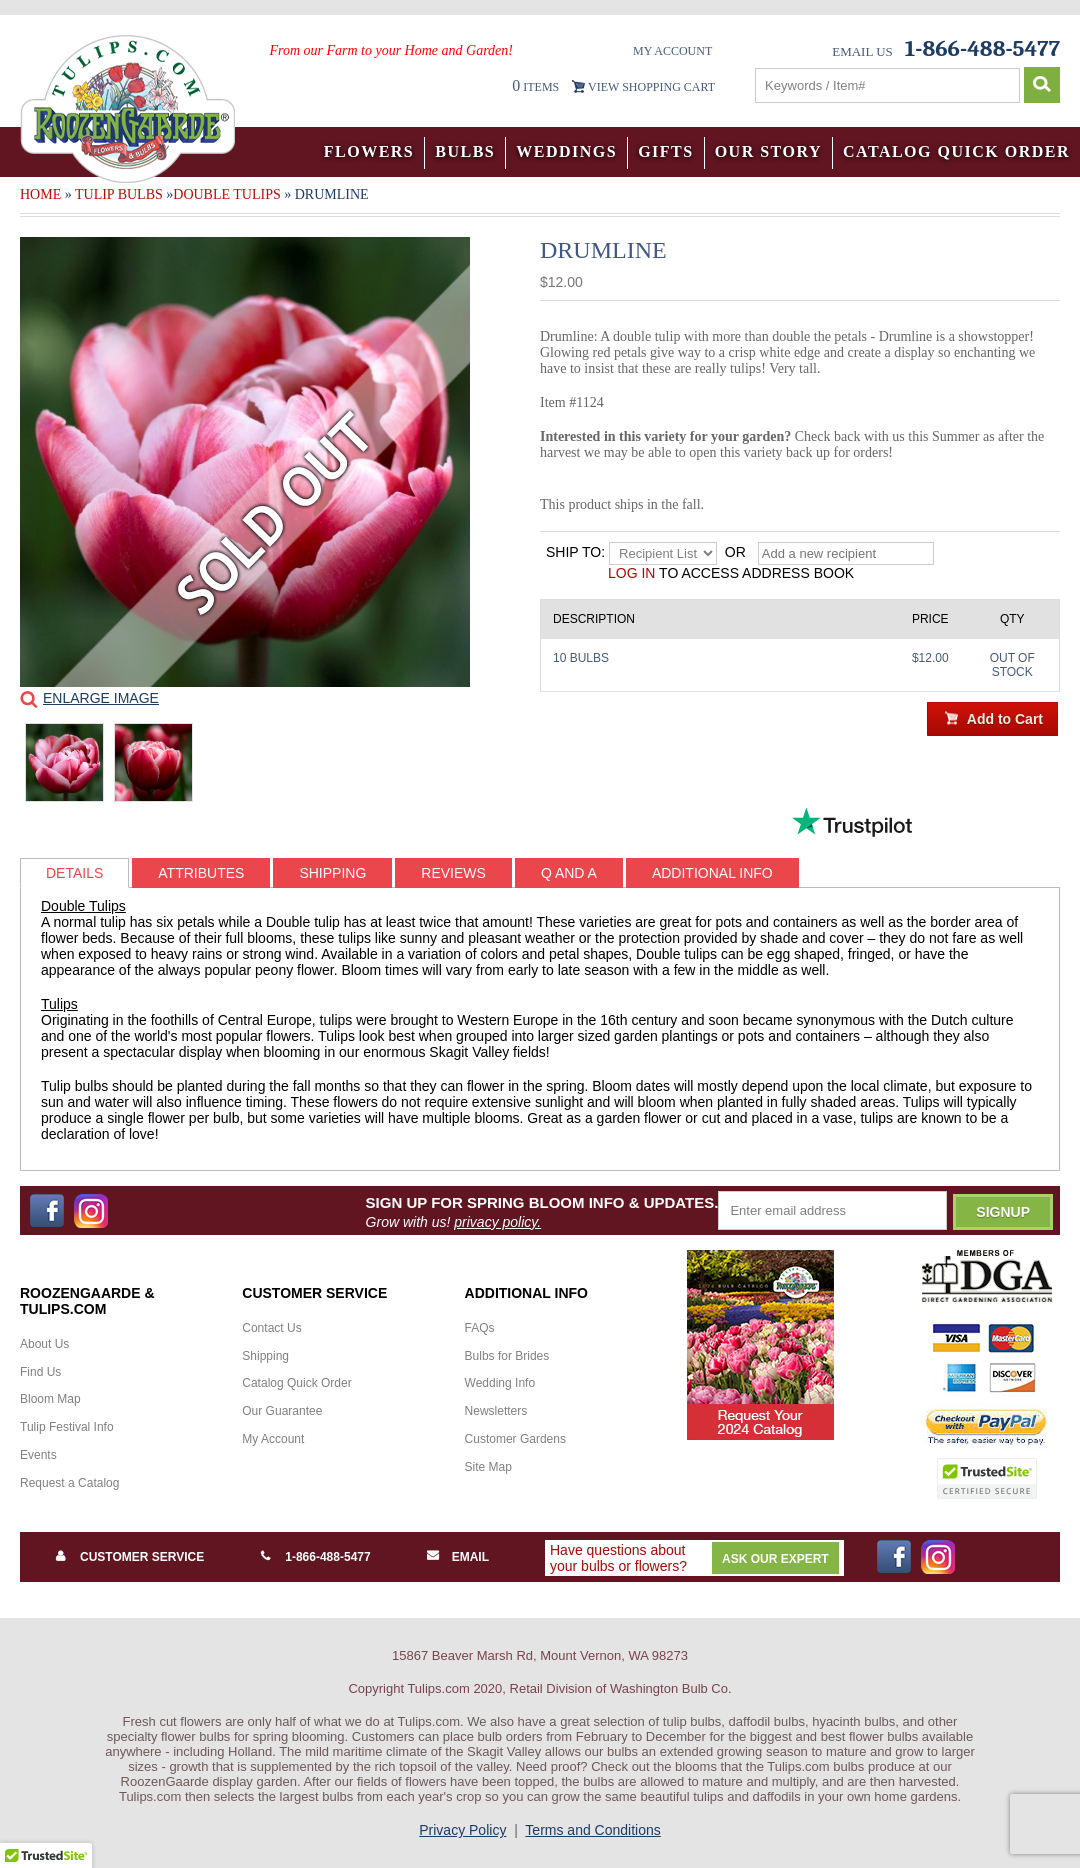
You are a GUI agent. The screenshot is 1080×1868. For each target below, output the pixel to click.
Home (40, 194)
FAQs (480, 1328)
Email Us (862, 51)
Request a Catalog (69, 1483)
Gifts (666, 151)
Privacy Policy (462, 1830)
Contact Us (271, 1328)
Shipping (265, 1356)
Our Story (768, 151)
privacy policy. (497, 1222)
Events (38, 1455)
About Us (44, 1344)
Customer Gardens (515, 1439)
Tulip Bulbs (119, 194)
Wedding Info (500, 1383)
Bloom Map (50, 1399)
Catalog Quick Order (956, 151)
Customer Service (142, 1557)
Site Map (488, 1467)
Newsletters (496, 1411)
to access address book (731, 573)
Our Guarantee (282, 1411)
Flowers (369, 151)
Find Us (40, 1372)
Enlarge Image (101, 698)
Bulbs (465, 151)
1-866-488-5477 (327, 1557)
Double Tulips (226, 194)
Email (470, 1557)
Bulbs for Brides (507, 1356)
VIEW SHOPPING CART (651, 87)
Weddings (566, 151)
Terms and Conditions (592, 1830)
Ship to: (575, 552)
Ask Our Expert (775, 1559)
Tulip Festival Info (67, 1427)
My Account (672, 51)
